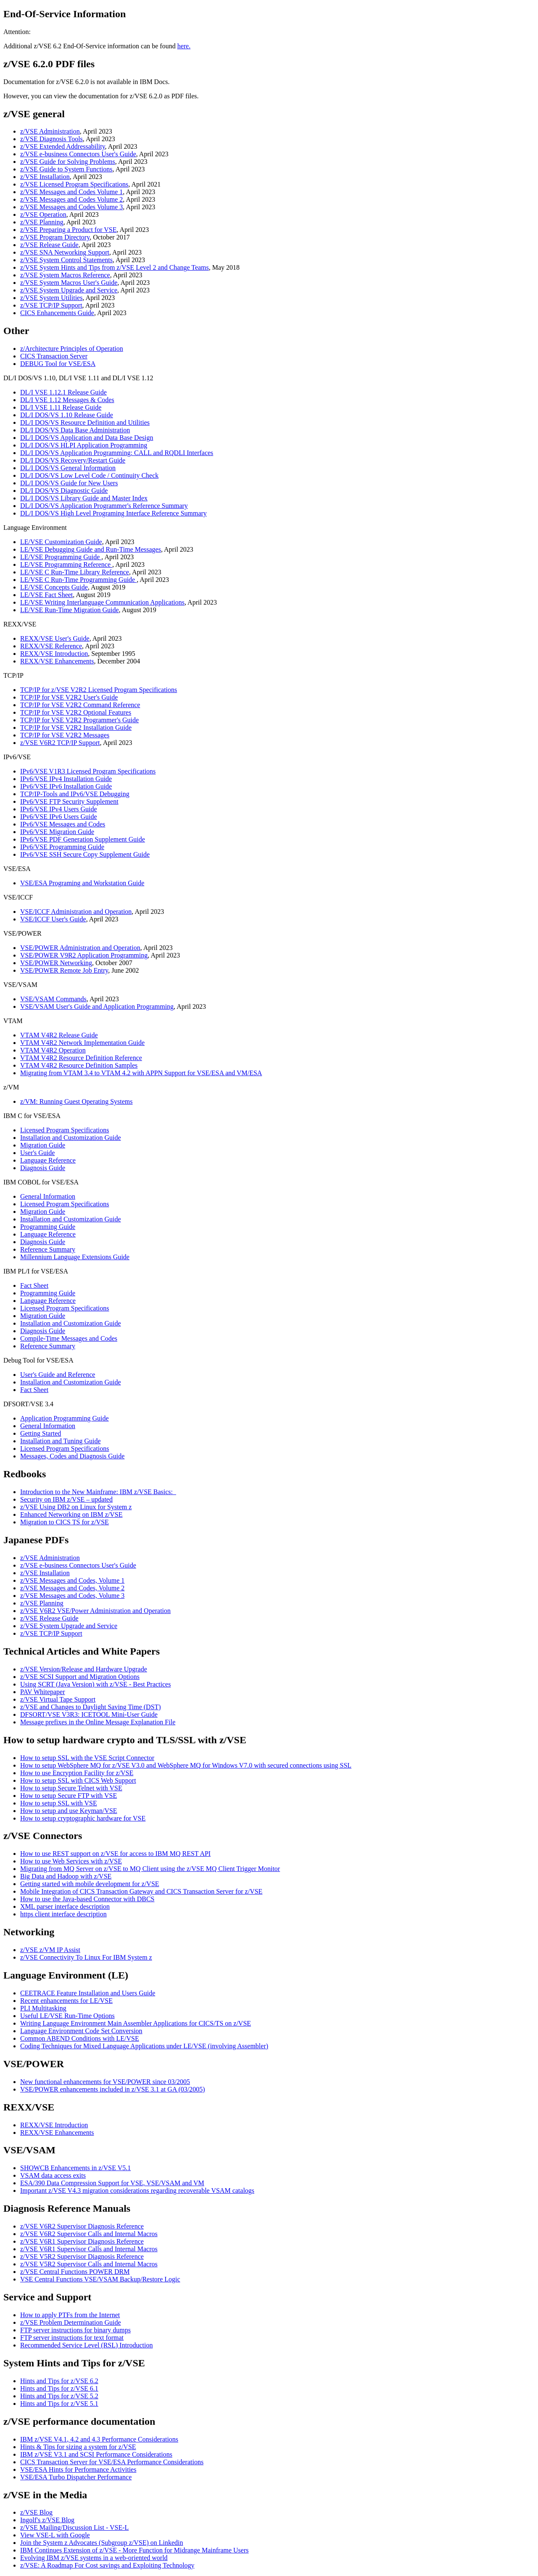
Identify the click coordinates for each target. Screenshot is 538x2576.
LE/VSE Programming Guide (60, 556)
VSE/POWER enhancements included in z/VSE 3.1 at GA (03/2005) (112, 2089)
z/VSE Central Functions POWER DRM (74, 2271)
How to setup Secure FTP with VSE (68, 1795)
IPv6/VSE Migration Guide (57, 831)
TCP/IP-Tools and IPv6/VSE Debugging (74, 793)
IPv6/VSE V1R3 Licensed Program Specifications (88, 771)
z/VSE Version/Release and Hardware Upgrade (83, 1669)
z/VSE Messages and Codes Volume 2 (71, 199)
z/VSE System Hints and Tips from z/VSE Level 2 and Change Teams (114, 267)
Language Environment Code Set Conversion (81, 2030)
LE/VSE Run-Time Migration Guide (69, 609)
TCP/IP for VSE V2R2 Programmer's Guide (79, 720)
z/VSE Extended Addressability (62, 146)
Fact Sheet (34, 1285)
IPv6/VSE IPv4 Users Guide (58, 809)
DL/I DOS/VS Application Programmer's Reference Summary (104, 505)
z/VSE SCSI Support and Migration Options (80, 1676)
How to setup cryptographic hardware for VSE (82, 1818)
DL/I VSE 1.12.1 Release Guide (63, 392)
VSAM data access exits (53, 2175)
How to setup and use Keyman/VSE (68, 1810)
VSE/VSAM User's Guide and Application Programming (97, 1006)
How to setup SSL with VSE (58, 1803)
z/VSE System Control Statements (66, 259)
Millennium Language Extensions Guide (74, 1256)
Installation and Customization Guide (70, 1137)
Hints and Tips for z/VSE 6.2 (59, 2380)
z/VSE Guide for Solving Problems (67, 161)
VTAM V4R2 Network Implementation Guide (82, 1042)
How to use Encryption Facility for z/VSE (76, 1772)
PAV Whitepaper (42, 1691)
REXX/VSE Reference (51, 646)
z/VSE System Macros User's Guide (68, 282)
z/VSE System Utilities (51, 297)
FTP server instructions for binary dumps (75, 2330)
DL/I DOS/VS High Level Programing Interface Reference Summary (113, 513)
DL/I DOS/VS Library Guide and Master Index (84, 498)
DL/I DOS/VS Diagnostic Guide (64, 490)
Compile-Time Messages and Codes (68, 1338)
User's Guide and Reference (57, 1374)
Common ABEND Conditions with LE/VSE (79, 2038)
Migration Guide (42, 1145)
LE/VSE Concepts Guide (54, 587)
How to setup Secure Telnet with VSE (71, 1788)
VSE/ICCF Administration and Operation (76, 911)
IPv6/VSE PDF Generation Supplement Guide (82, 839)
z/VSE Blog (36, 2512)
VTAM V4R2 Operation (53, 1050)
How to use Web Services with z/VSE (71, 1861)
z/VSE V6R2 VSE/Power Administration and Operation (95, 1610)
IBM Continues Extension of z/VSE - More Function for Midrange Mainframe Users (134, 2550)
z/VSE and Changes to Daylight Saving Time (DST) (90, 1706)
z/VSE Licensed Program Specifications (74, 184)
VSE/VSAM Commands (53, 999)
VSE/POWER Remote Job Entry (64, 970)
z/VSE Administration (50, 131)
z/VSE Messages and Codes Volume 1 (71, 191)
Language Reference (48, 1160)
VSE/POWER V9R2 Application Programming (84, 955)
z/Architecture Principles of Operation (71, 348)
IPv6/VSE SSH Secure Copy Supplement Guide (85, 854)
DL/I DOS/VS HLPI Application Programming (83, 445)
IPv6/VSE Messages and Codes (62, 824)
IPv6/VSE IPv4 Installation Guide (66, 778)
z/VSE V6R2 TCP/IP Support (60, 742)
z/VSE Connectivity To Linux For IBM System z (86, 1957)
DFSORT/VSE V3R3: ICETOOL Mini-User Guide (89, 1714)
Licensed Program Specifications (64, 1130)
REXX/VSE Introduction (54, 653)
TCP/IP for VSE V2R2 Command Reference (80, 704)
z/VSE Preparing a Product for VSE (68, 229)
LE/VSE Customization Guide (61, 541)
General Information (47, 1196)
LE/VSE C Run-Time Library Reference (74, 572)
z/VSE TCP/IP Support (51, 305)
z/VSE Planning (41, 222)
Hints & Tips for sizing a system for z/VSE (78, 2446)
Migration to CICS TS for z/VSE (64, 1522)
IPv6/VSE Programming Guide (62, 846)
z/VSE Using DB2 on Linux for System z (76, 1506)
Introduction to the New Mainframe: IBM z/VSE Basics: (98, 1491)
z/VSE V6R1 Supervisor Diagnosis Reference (82, 2241)
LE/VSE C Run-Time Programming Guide (78, 579)
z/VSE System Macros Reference (65, 275)
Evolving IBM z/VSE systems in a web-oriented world (94, 2557)
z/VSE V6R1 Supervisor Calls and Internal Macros (89, 2248)
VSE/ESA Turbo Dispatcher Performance (76, 2477)
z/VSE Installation (45, 176)
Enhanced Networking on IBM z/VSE (71, 1514)
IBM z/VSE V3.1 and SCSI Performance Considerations (96, 2454)
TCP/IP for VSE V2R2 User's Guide (69, 697)
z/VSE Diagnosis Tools (51, 138)
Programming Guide (47, 1226)
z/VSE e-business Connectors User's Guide (78, 154)
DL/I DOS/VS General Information (68, 467)
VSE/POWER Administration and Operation (80, 947)
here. (184, 46)
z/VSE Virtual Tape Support (57, 1699)
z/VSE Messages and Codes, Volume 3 (72, 1595)
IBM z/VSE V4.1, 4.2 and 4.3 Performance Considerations (99, 2439)
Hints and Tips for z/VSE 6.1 (59, 2388)
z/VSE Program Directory (55, 237)
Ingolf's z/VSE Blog (47, 2519)
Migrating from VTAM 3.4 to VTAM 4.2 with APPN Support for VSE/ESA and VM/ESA (141, 1072)
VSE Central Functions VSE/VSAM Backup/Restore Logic (100, 2279)
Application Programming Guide (64, 1418)
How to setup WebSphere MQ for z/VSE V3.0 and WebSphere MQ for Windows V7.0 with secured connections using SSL (185, 1765)
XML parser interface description (65, 1906)
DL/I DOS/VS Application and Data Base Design (86, 437)
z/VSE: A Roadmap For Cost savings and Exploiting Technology (107, 2565)
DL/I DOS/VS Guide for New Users (69, 483)
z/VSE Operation (43, 214)
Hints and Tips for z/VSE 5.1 (59, 2403)
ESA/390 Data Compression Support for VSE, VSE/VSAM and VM (112, 2183)
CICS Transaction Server (53, 356)
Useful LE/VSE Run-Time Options (67, 2015)
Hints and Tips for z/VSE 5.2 (59, 2396)
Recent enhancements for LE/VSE (66, 2000)
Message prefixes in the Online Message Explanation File (97, 1722)
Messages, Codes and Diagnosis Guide (72, 1456)
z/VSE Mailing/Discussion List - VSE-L (74, 2527)
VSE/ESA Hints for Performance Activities (78, 2469)
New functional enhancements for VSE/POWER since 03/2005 (105, 2081)
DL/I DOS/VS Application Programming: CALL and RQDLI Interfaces (116, 452)
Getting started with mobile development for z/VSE (89, 1883)
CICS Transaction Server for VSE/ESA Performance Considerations (111, 2461)
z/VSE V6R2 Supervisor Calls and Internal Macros (89, 2233)
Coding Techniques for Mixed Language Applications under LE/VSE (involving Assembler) (144, 2046)
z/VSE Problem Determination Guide (70, 2322)
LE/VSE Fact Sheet (46, 594)
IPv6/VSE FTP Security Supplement (69, 801)
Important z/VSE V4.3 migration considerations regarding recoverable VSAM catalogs (137, 2190)
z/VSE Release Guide (49, 244)
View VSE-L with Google (55, 2535)
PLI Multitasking (43, 2008)
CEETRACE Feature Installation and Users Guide (87, 1993)
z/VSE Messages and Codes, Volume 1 (72, 1580)
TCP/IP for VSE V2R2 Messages (64, 735)
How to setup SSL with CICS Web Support (78, 1780)
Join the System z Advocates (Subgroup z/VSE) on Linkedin (101, 2542)
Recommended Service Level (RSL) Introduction (86, 2345)
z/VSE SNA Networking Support (64, 252)
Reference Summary (47, 1249)
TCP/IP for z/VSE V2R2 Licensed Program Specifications (98, 689)
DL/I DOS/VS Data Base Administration (75, 430)
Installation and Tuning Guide (60, 1441)
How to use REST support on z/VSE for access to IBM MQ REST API (115, 1853)
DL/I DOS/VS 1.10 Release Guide (66, 414)
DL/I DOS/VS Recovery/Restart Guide (72, 460)
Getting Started (40, 1433)
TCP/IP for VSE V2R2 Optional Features (75, 712)
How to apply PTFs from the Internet (70, 2314)
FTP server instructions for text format (72, 2337)
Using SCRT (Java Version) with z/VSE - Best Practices (95, 1684)
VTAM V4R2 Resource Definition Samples (78, 1065)
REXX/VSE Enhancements (57, 661)
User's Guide (37, 1152)
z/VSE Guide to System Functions (66, 169)
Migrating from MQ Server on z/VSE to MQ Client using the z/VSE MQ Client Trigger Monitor (150, 1868)
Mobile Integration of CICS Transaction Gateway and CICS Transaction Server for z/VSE (141, 1891)
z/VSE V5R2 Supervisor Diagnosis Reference (82, 2256)
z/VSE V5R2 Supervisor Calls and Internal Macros (89, 2264)
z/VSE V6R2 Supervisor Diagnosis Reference (82, 2226)
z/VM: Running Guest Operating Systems (76, 1101)
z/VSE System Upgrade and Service (68, 290)
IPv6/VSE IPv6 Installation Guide (66, 786)
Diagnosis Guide (42, 1167)
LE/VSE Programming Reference (66, 564)
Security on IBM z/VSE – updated (66, 1499)
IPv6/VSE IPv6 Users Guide (58, 816)
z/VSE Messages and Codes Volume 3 (71, 207)
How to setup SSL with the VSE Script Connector (87, 1757)
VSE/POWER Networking (56, 962)
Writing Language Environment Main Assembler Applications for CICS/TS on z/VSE (135, 2023)
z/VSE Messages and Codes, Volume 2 (72, 1588)
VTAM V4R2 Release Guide (59, 1035)
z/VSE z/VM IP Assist (50, 1949)
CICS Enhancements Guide (57, 312)
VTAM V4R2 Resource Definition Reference (81, 1057)
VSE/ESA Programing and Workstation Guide (82, 883)
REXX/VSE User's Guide (55, 638)
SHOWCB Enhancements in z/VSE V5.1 (75, 2167)
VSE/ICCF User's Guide (53, 919)
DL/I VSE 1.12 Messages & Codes (67, 399)
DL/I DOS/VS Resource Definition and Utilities (85, 422)
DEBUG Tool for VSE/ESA (57, 363)
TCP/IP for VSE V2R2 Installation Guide (76, 727)
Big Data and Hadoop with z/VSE (65, 1876)
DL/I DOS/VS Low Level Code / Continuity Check (89, 475)
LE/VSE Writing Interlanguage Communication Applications (102, 602)
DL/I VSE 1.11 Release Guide (60, 407)
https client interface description (63, 1914)
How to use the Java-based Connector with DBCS (87, 1898)
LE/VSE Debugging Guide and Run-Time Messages (90, 549)
